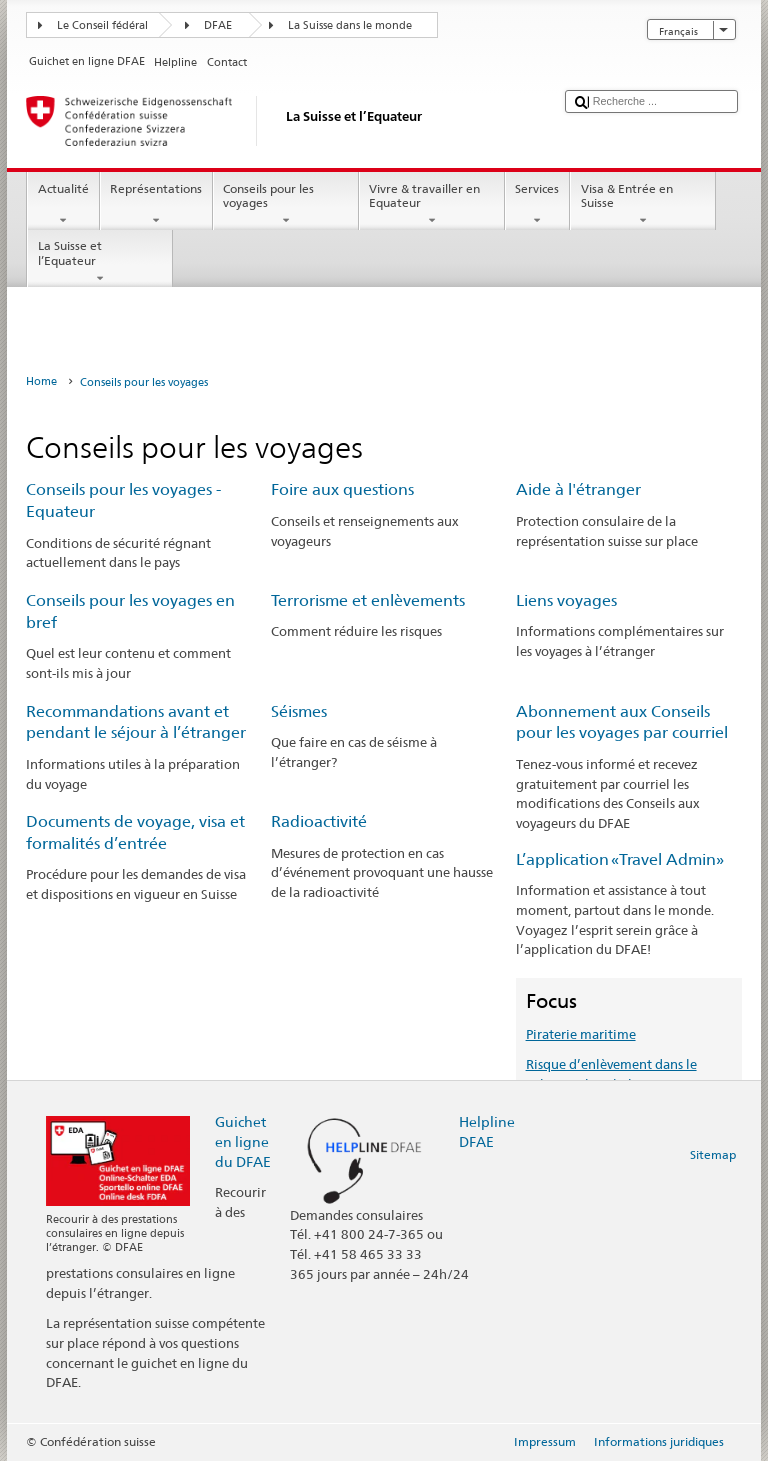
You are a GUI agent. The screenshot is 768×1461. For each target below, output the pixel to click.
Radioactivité (319, 821)
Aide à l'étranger (578, 489)
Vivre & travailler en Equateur (432, 205)
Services (537, 205)
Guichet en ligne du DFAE (243, 1141)
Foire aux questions (342, 489)
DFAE (218, 25)
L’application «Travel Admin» (620, 859)
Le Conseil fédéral (102, 25)
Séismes (299, 711)
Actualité (63, 205)
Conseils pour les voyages (286, 205)
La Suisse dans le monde (350, 25)
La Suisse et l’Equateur (100, 262)
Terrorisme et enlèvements (368, 600)
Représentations (156, 205)
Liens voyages (566, 600)
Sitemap (713, 1154)
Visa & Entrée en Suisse (643, 205)
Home (41, 381)
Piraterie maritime (581, 1034)
